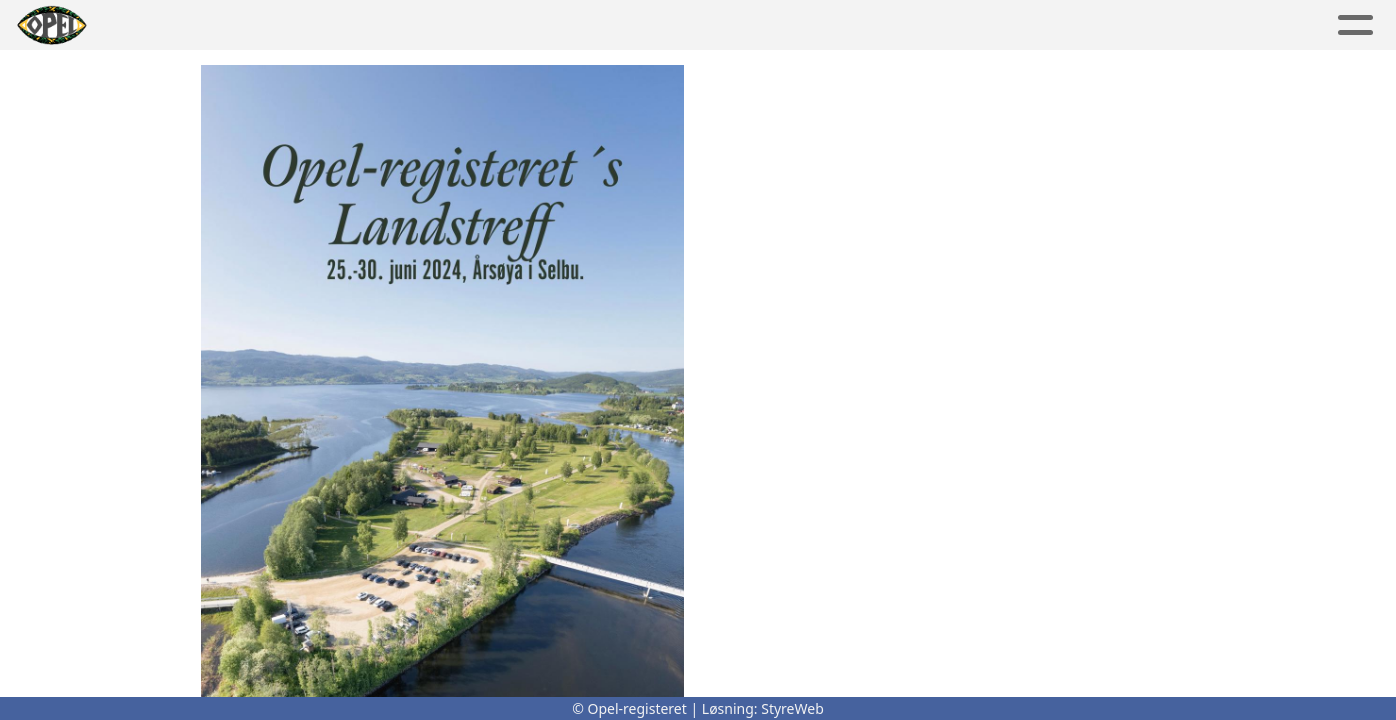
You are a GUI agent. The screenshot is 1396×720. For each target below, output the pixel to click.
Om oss (810, 25)
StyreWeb (792, 708)
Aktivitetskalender (457, 25)
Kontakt (929, 25)
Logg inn (1304, 25)
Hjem (137, 25)
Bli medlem (1175, 25)
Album (317, 25)
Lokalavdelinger (654, 25)
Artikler (223, 25)
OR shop (1052, 25)
